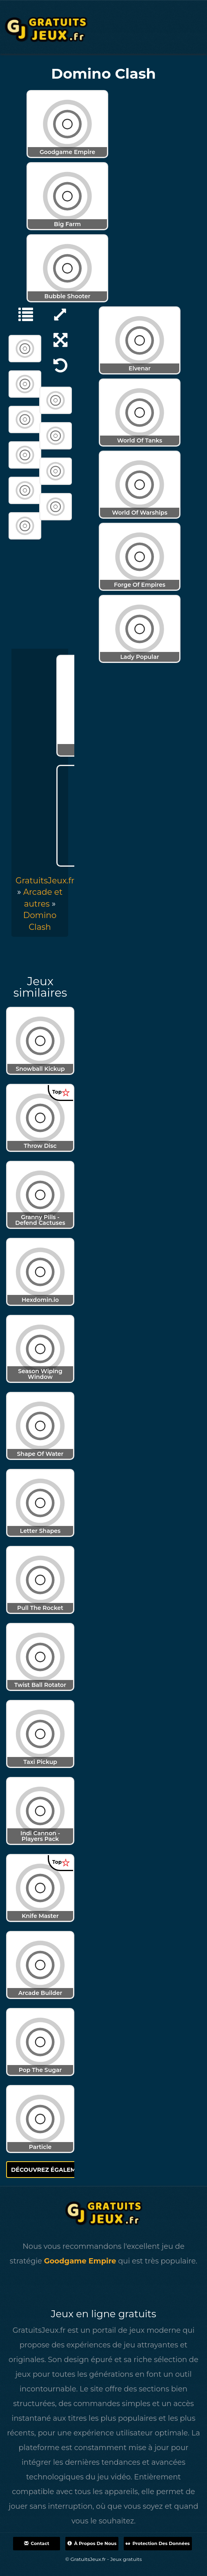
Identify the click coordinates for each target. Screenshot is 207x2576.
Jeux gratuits (126, 2559)
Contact (36, 2543)
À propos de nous (91, 2543)
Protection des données (157, 2543)
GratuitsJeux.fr (45, 880)
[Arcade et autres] (21, 313)
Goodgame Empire (80, 2261)
